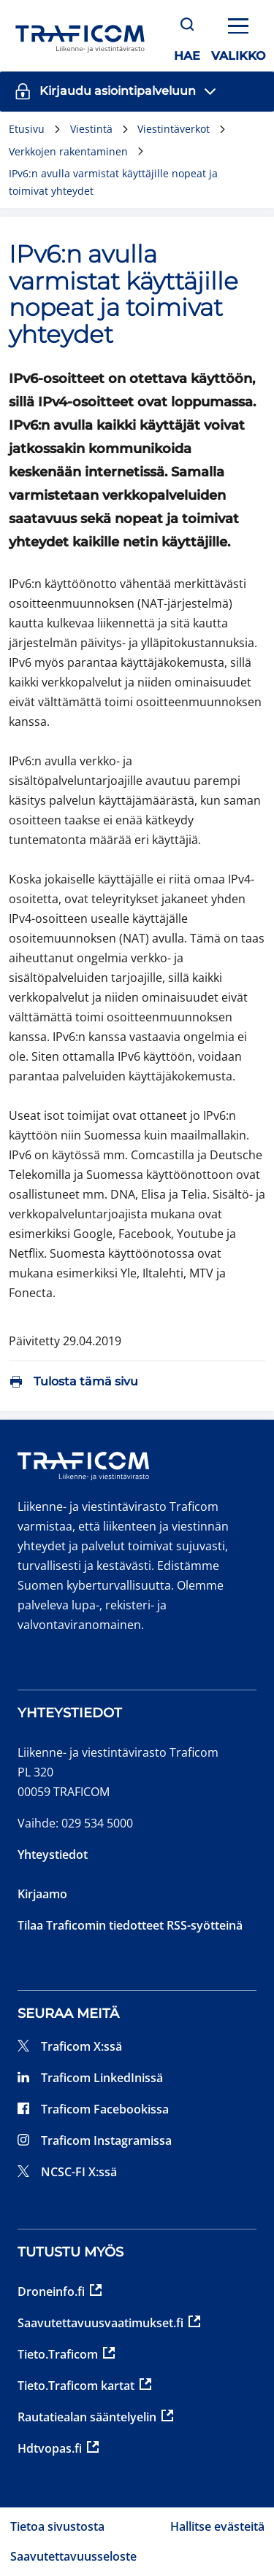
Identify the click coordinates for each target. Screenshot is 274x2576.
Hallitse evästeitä (217, 2526)
